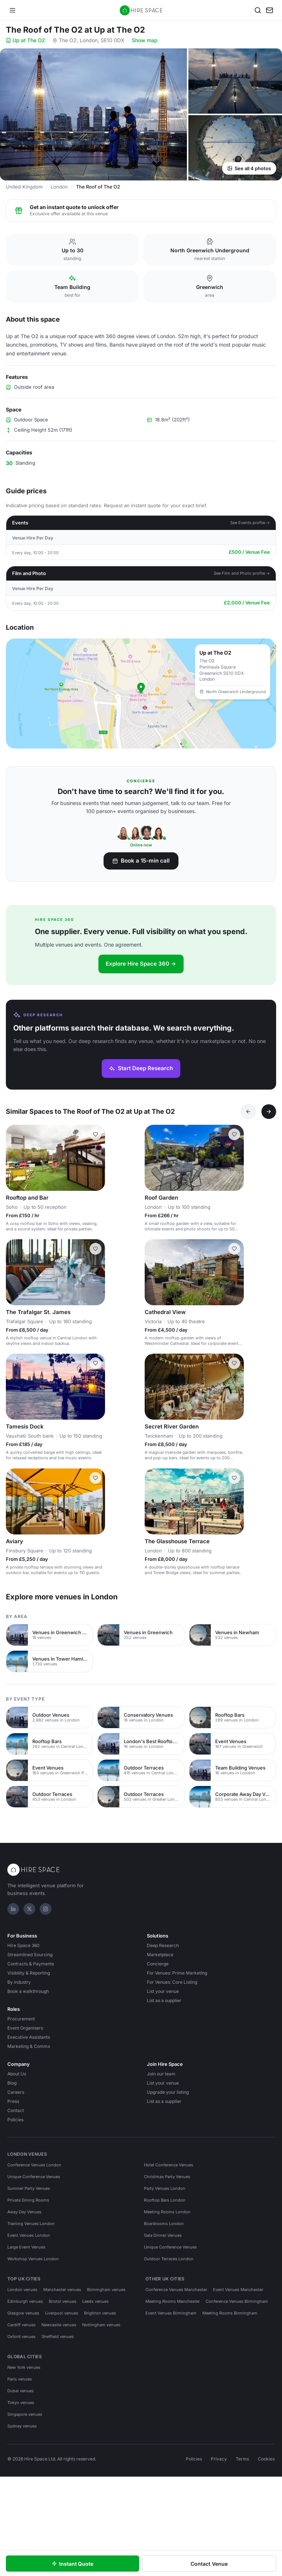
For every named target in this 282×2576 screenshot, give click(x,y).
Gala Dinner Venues (163, 2235)
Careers (15, 2092)
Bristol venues (62, 2301)
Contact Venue (209, 2564)
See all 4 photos (249, 168)
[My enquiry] (269, 10)
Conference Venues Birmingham (237, 2301)
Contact (15, 2110)
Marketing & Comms (28, 2046)
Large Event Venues (26, 2247)
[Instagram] (45, 1909)
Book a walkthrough (28, 1991)
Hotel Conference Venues (168, 2164)
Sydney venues (22, 2426)
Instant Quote (72, 2564)
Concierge (158, 1963)
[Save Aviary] (95, 1478)
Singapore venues (24, 2414)
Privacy (219, 2459)
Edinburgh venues (25, 2301)
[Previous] (248, 1111)
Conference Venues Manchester (176, 2289)
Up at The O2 (25, 40)
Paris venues (19, 2379)
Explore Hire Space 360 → (141, 963)
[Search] (258, 10)
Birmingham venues (106, 2289)
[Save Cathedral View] (234, 1249)
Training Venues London (31, 2223)
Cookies (266, 2459)
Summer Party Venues (28, 2188)
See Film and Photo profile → (242, 573)
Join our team (161, 2073)
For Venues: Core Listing (172, 1982)
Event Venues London (28, 2235)
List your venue (163, 1991)
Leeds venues (95, 2301)
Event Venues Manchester (238, 2289)
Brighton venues (100, 2313)
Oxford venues (21, 2336)
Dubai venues (20, 2390)
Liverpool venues (61, 2313)
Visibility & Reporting (28, 1973)
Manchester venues (62, 2289)
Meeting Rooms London (167, 2211)
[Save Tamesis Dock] (95, 1363)
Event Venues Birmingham (170, 2313)
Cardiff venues (21, 2324)
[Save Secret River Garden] (234, 1363)
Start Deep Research (141, 1068)
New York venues (23, 2367)
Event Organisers (25, 2028)
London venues (22, 2289)
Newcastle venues (58, 2324)
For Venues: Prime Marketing (177, 1973)
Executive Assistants (28, 2037)
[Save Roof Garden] (234, 1134)
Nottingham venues (101, 2324)
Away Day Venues (24, 2211)
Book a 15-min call (141, 860)
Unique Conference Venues (33, 2176)
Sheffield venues (57, 2336)
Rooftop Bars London (164, 2200)
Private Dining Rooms (28, 2200)
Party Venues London (164, 2188)
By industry (19, 1982)
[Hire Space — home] (141, 10)
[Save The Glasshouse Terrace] (234, 1478)
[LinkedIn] (13, 1909)
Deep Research (163, 1945)
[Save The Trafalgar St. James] (95, 1249)
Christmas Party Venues (167, 2176)
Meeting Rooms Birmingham (229, 2313)
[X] (29, 1909)
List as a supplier (164, 2000)
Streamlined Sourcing (30, 1954)
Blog (12, 2083)
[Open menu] (12, 10)
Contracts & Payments (30, 1963)
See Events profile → (250, 522)
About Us (16, 2073)
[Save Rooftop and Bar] (95, 1134)
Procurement (21, 2018)
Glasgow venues (23, 2313)
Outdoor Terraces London (169, 2258)
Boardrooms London (164, 2223)
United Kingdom (24, 187)
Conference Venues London (34, 2164)
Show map (145, 40)
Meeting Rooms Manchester (172, 2301)
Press (13, 2101)
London (59, 187)
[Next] (268, 1111)
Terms (242, 2459)
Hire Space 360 (23, 1945)
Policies (15, 2119)
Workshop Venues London (33, 2258)
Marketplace (160, 1954)
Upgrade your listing (168, 2092)
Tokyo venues (20, 2402)
